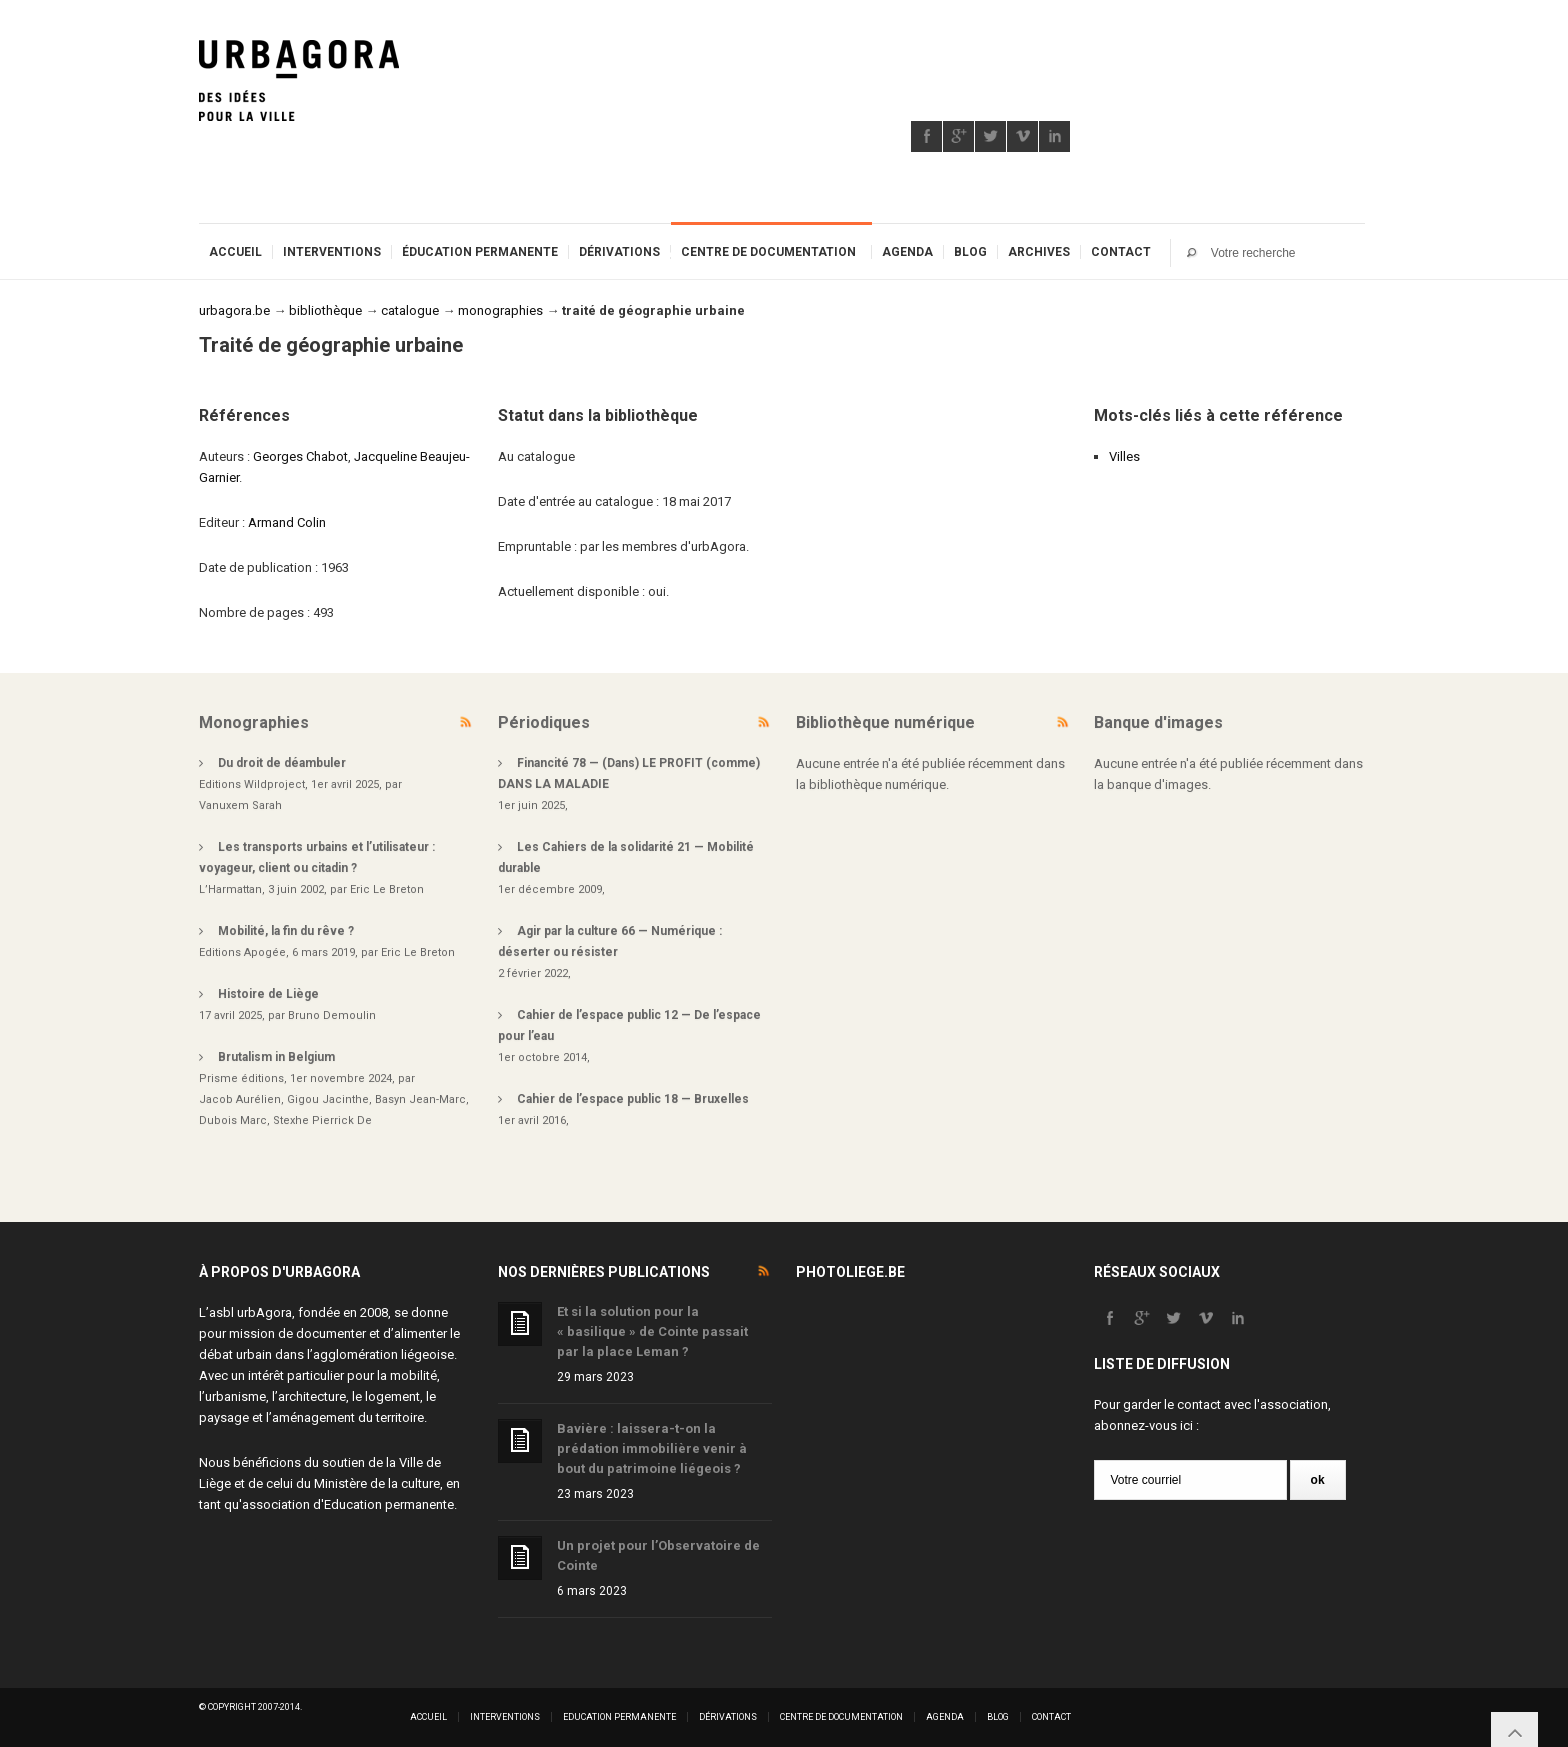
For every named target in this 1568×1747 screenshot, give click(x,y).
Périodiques (544, 722)
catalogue (410, 310)
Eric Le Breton (387, 889)
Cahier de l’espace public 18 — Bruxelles (633, 1099)
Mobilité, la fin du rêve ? (286, 931)
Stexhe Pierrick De (322, 1120)
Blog (970, 252)
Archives (1039, 252)
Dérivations (619, 252)
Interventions (332, 252)
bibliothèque (325, 310)
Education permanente (389, 1504)
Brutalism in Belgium (276, 1057)
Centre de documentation (768, 252)
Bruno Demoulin (332, 1015)
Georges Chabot (300, 456)
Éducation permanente (480, 252)
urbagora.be (234, 310)
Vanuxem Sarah (240, 805)
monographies (500, 310)
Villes (1124, 456)
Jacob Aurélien (240, 1099)
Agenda (907, 252)
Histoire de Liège (268, 994)
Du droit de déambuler (282, 763)
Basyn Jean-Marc (420, 1099)
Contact (1121, 252)
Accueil (235, 252)
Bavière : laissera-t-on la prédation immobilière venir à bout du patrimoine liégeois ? (652, 1448)
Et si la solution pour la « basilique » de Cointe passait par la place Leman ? (652, 1331)
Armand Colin (287, 522)
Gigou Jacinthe (328, 1099)
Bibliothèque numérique (885, 722)
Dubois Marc (233, 1120)
